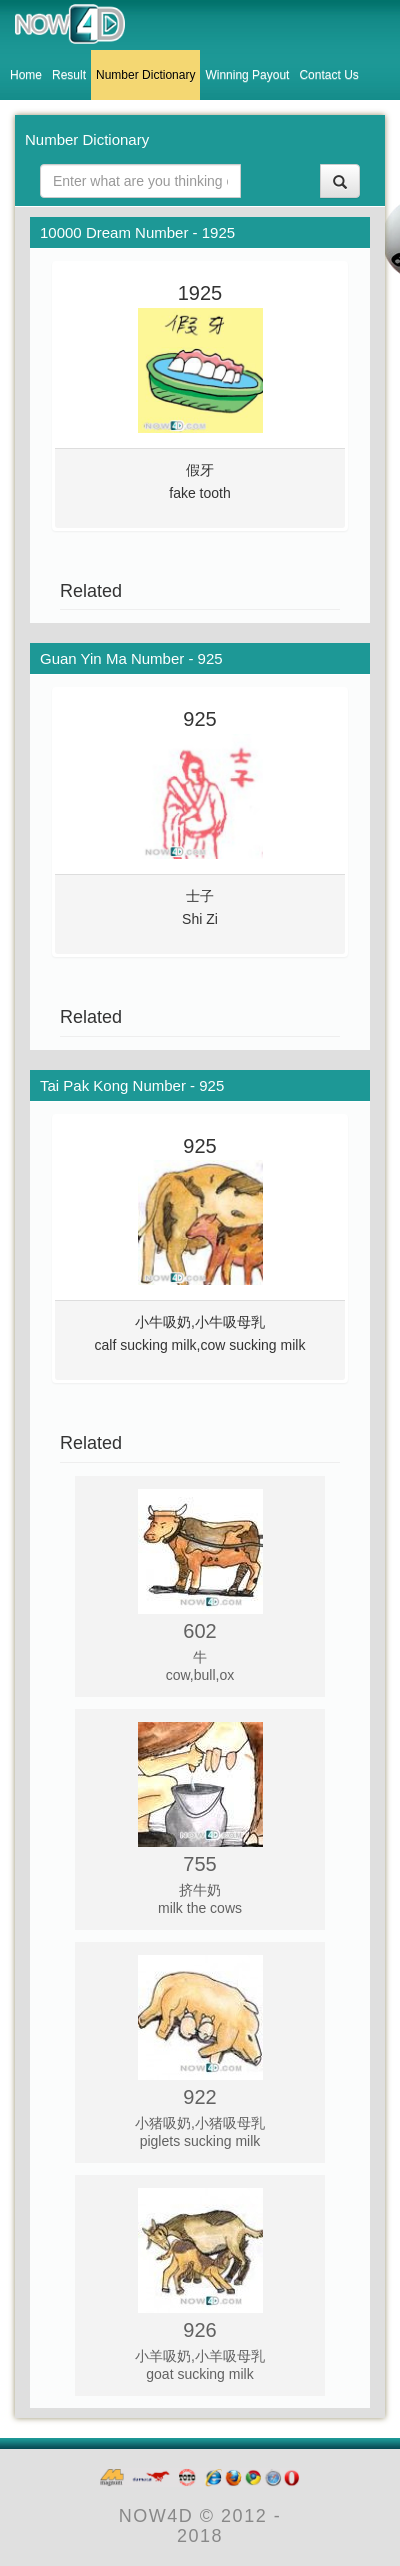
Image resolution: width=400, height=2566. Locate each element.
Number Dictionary (145, 75)
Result (69, 75)
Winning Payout (247, 75)
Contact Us (328, 75)
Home (26, 75)
